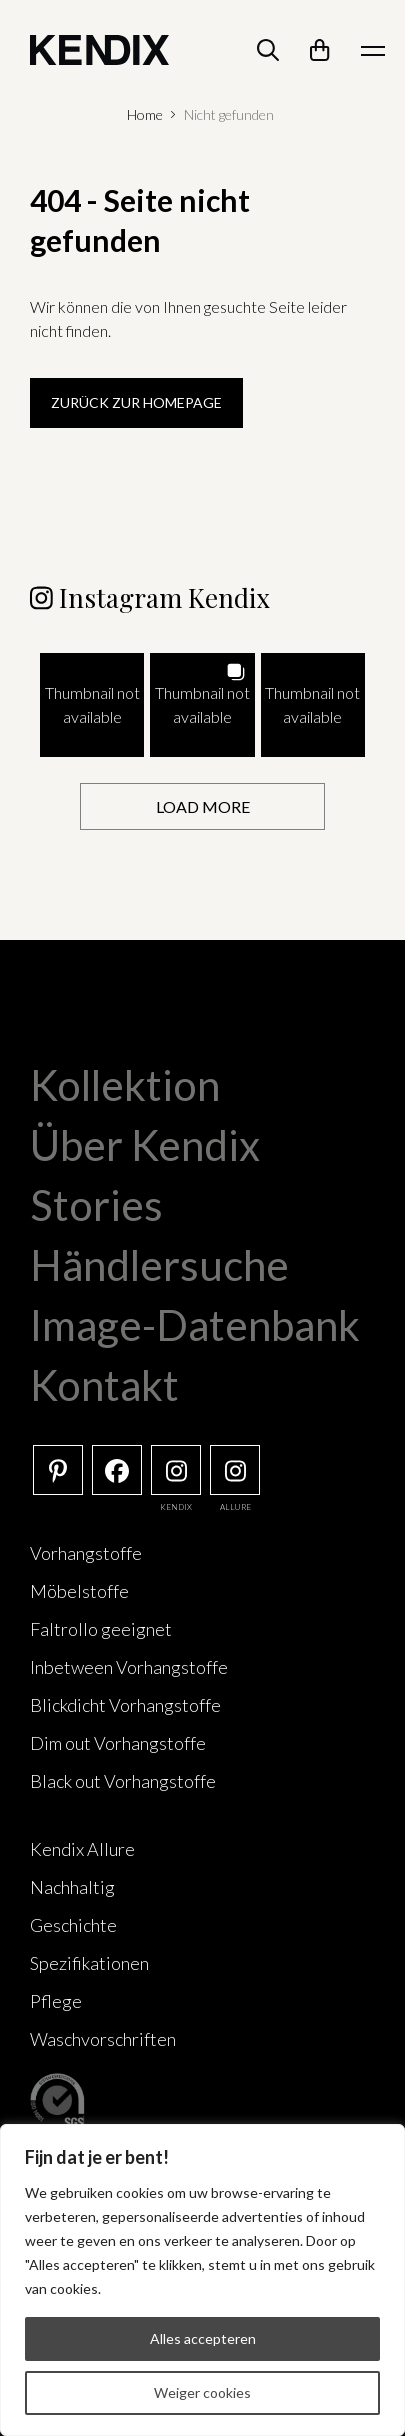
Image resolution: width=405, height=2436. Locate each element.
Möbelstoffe (79, 1591)
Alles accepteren (203, 2338)
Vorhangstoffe (86, 1553)
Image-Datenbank (195, 1325)
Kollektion (125, 1085)
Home (145, 114)
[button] (92, 705)
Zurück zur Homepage (136, 402)
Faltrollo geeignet (101, 1629)
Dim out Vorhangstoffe (118, 1743)
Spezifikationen (89, 1963)
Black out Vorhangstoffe (123, 1781)
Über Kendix (145, 1145)
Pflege (56, 2001)
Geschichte (73, 1925)
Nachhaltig (72, 1887)
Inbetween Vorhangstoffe (129, 1667)
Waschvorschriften (103, 2039)
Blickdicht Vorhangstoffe (125, 1705)
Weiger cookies (202, 2392)
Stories (96, 1205)
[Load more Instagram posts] (202, 806)
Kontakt (104, 1385)
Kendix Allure (82, 1849)
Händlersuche (159, 1265)
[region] (202, 2280)
